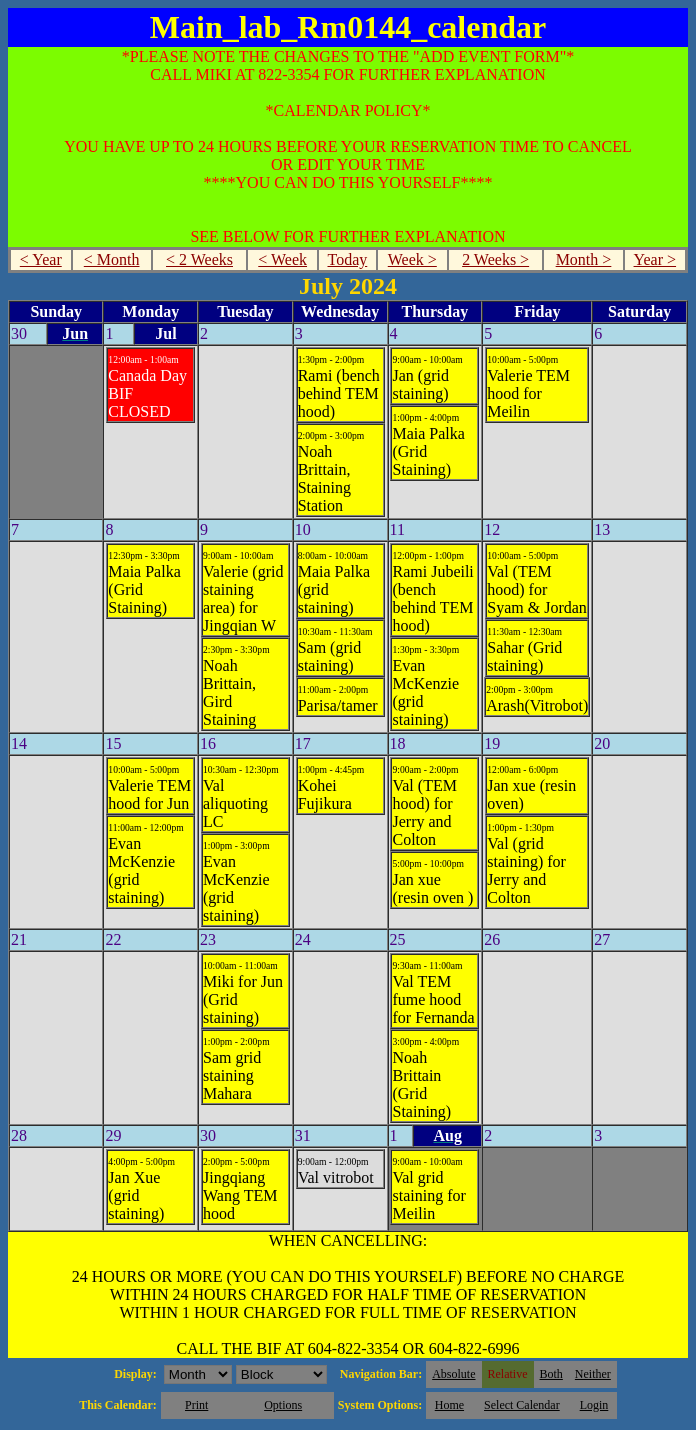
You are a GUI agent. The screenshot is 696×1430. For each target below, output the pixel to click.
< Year (41, 259)
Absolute (453, 1374)
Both (551, 1374)
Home (449, 1405)
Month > (584, 259)
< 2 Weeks (199, 259)
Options (283, 1405)
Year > (655, 259)
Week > (412, 259)
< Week (282, 259)
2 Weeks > (495, 259)
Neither (593, 1374)
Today (348, 259)
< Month (112, 259)
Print (196, 1405)
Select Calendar (522, 1405)
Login (594, 1405)
